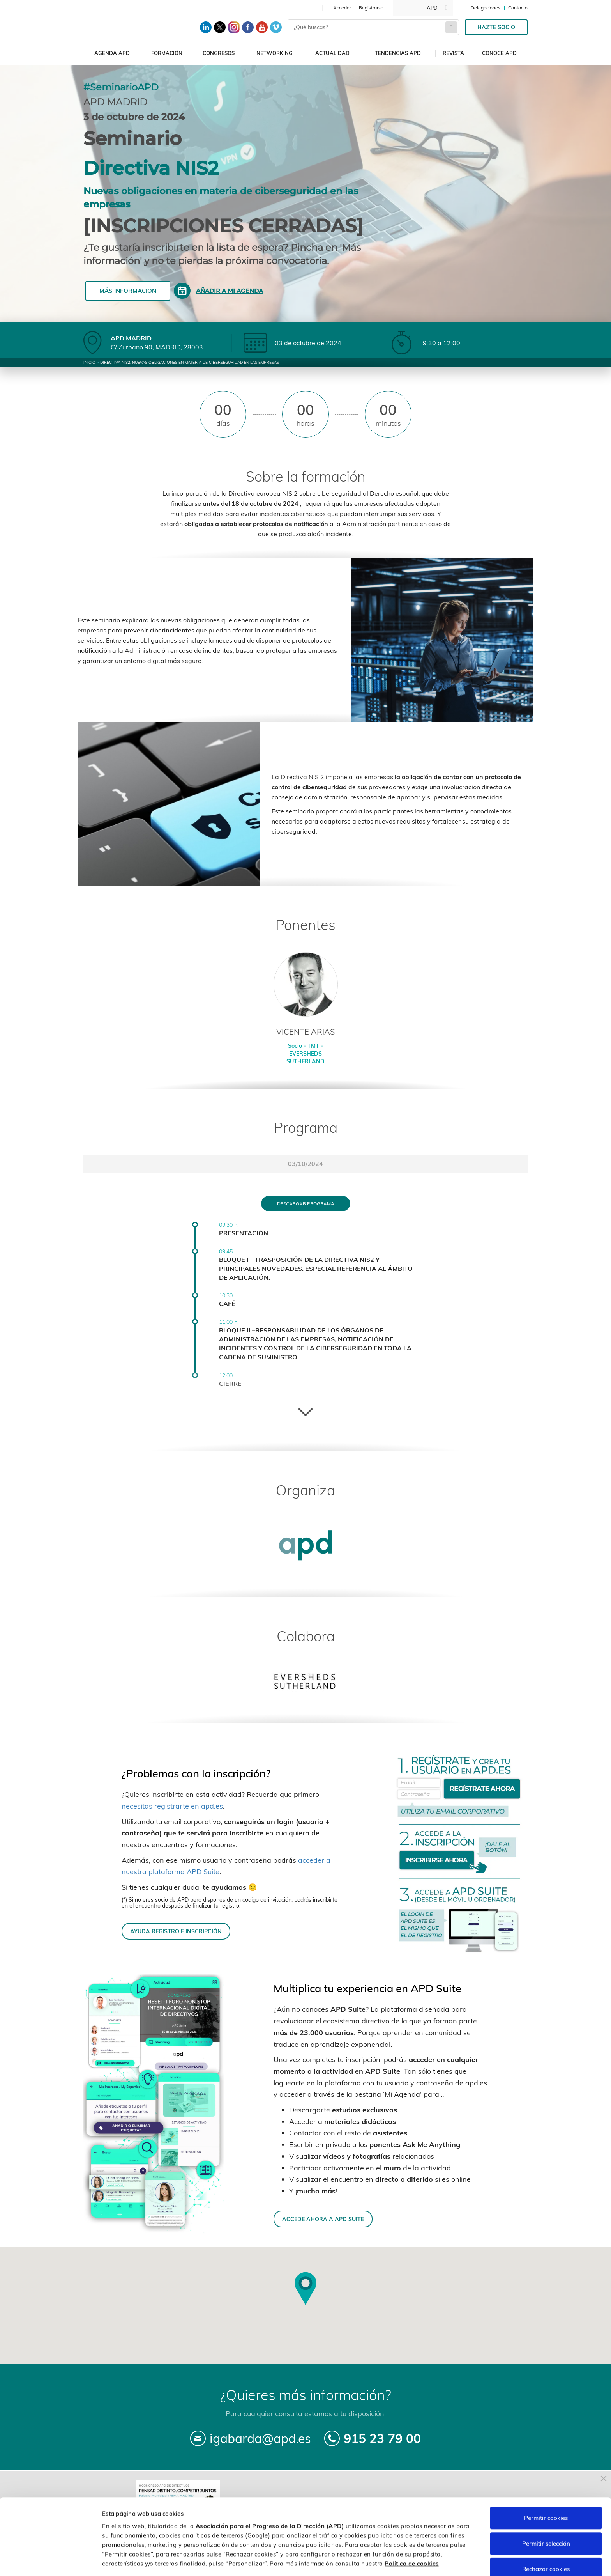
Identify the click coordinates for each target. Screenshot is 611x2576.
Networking (274, 53)
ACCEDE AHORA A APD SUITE (323, 2219)
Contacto (518, 8)
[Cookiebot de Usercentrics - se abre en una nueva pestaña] (50, 2561)
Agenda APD (112, 53)
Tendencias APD (398, 53)
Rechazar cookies (546, 2541)
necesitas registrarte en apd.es (172, 1806)
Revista (453, 53)
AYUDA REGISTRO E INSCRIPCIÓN (176, 1931)
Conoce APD (499, 53)
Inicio (89, 362)
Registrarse (371, 8)
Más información (127, 290)
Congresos (219, 53)
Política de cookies (412, 2535)
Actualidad (332, 53)
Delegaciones (485, 8)
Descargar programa (305, 1204)
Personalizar (413, 2560)
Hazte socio (496, 27)
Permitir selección (546, 2515)
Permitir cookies (546, 2490)
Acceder (342, 8)
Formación (166, 53)
